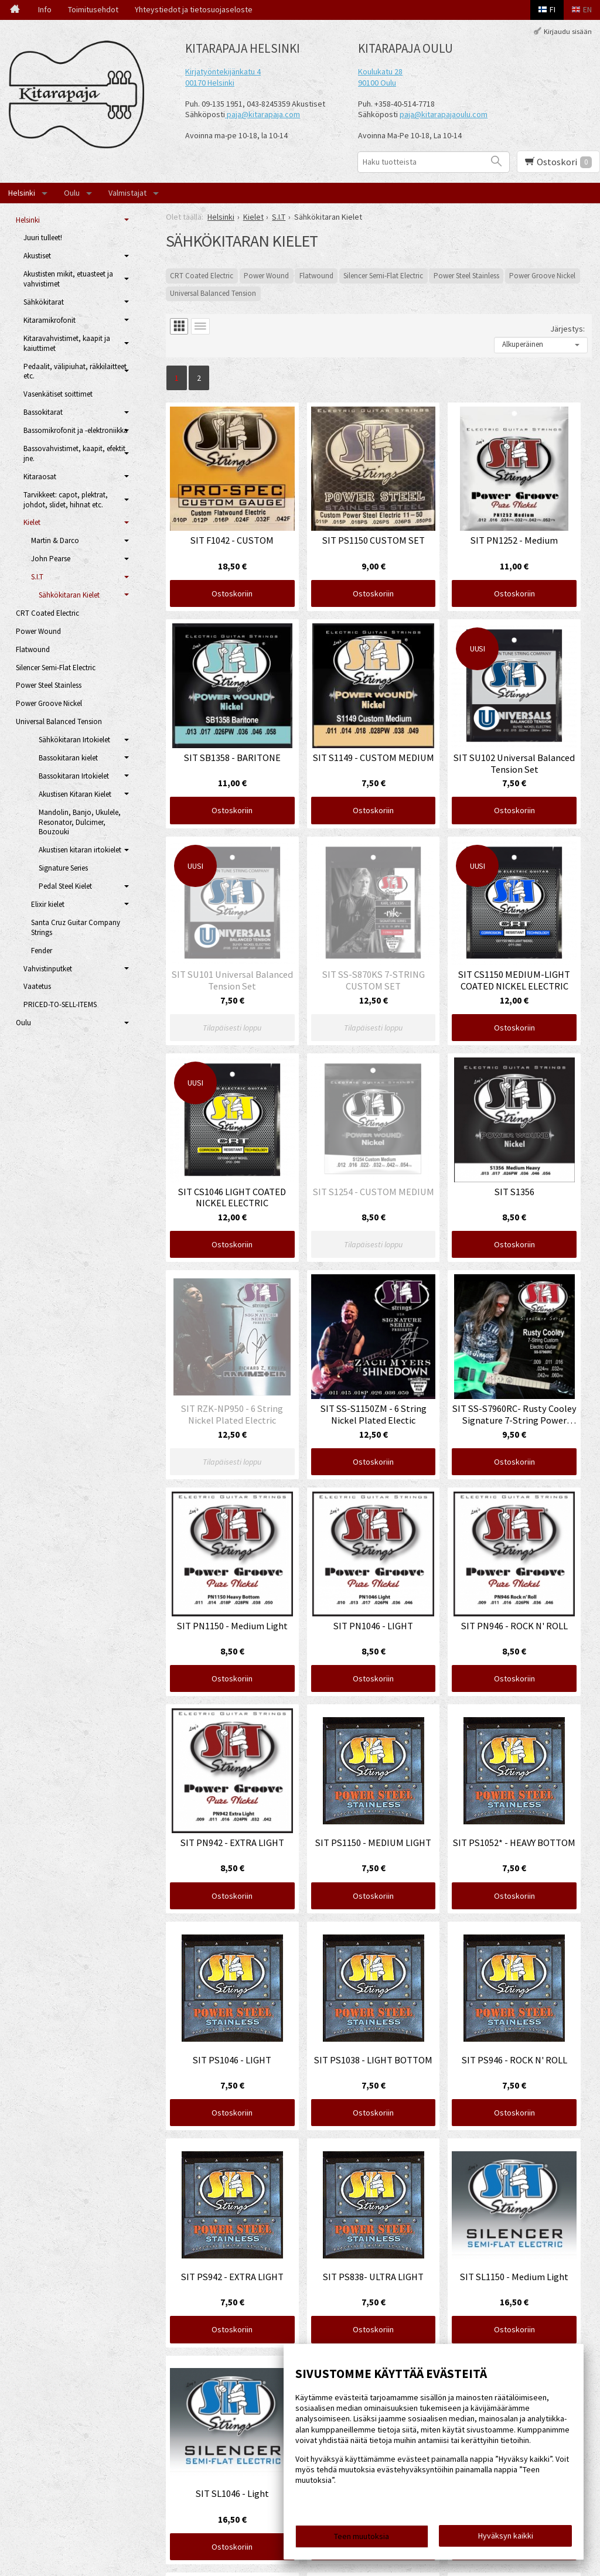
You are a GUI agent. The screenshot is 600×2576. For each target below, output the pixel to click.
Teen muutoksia (361, 2536)
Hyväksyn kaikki (505, 2535)
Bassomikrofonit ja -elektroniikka (75, 430)
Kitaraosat (39, 477)
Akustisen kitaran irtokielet (80, 850)
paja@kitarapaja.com (263, 114)
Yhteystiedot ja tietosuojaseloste (194, 9)
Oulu (72, 192)
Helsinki (21, 192)
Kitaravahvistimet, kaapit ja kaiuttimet (66, 343)
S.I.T (37, 577)
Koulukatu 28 (380, 71)
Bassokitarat (43, 412)
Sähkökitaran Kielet (69, 595)
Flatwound (316, 276)
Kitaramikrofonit (49, 320)
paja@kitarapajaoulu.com (444, 114)
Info (45, 9)
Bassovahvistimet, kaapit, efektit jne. (74, 453)
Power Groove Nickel (542, 276)
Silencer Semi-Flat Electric (383, 276)
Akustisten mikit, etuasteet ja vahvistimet (68, 279)
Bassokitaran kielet (68, 758)
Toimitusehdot (93, 9)
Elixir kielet (47, 904)
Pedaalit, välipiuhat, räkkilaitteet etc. (75, 371)
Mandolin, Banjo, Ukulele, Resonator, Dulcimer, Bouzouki (80, 822)
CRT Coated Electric (201, 276)
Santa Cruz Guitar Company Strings (75, 927)
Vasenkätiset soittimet (58, 394)
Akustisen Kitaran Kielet (75, 794)
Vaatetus (37, 986)
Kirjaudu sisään (568, 31)
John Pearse (50, 559)
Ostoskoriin (232, 593)
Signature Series (63, 868)
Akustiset (37, 256)
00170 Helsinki (209, 82)
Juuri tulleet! (42, 238)
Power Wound (266, 276)
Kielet (31, 522)
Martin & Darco (55, 540)
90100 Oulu (377, 82)
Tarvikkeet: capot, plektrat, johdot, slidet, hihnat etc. (65, 500)
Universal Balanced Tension (213, 293)
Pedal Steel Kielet (65, 886)
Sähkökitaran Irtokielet (74, 740)
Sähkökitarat (43, 302)
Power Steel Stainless (466, 276)
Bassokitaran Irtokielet (74, 776)
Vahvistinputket (47, 969)
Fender (41, 951)
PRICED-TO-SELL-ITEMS (60, 1004)
